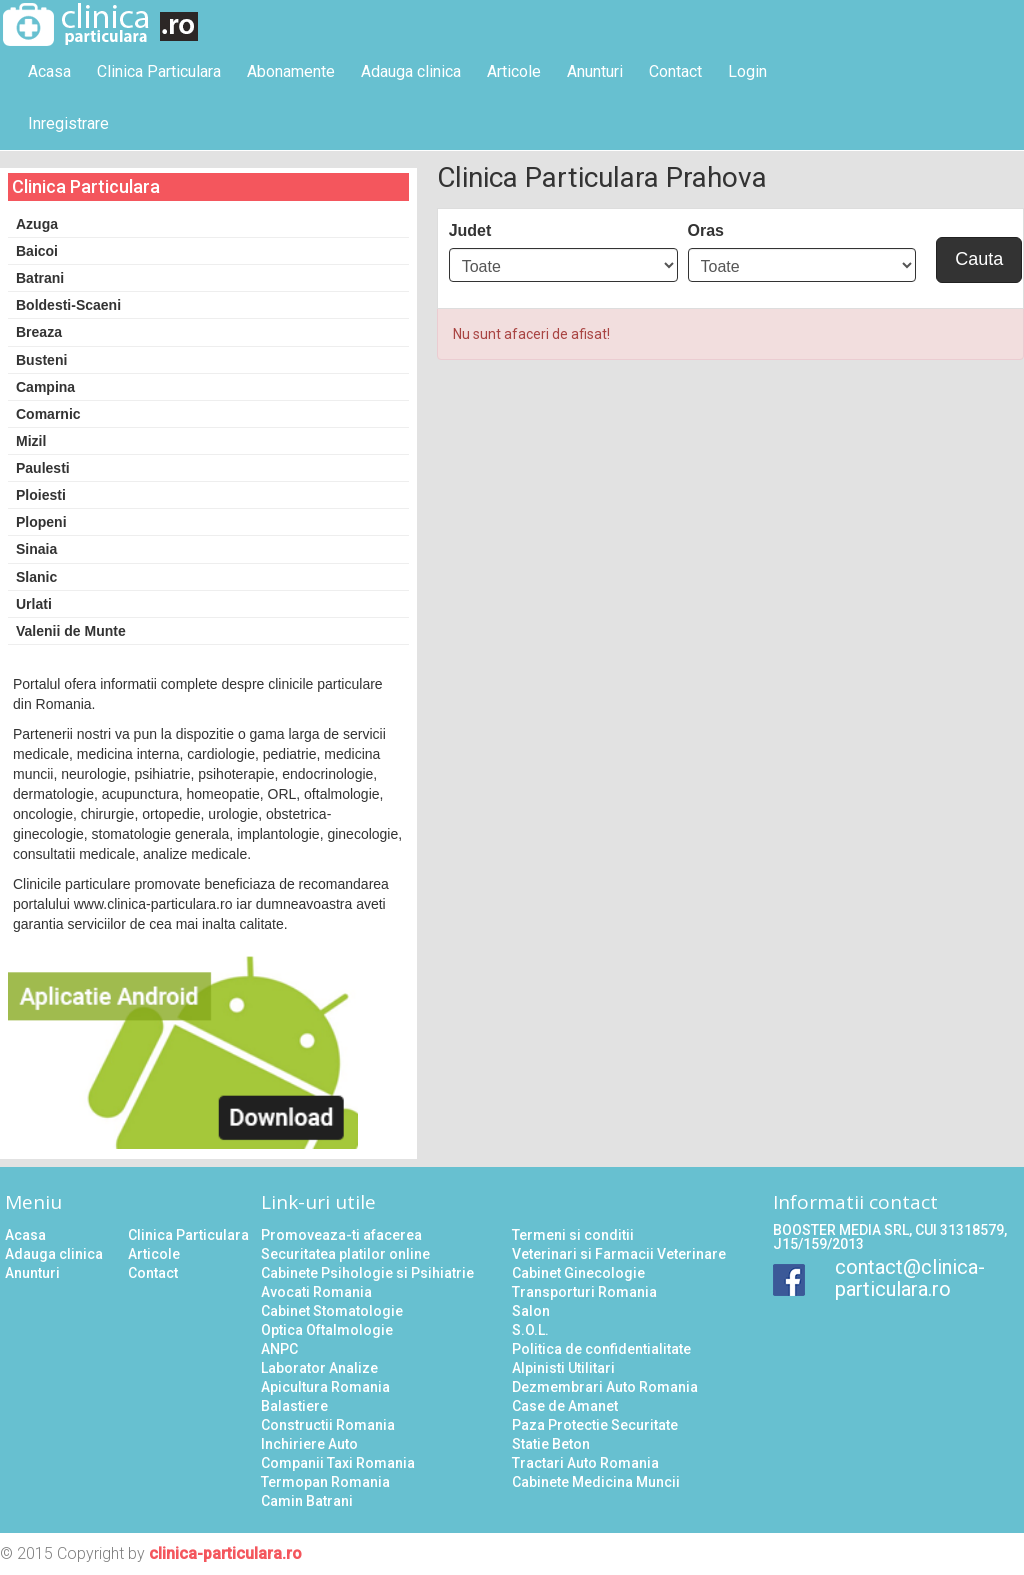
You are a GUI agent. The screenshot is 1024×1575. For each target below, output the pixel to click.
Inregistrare (68, 123)
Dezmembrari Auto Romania (605, 1387)
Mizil (31, 441)
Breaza (39, 332)
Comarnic (48, 414)
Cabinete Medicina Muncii (596, 1482)
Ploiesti (41, 495)
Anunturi (595, 71)
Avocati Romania (316, 1292)
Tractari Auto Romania (585, 1463)
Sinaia (36, 549)
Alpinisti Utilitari (563, 1368)
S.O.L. (530, 1330)
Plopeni (41, 522)
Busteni (41, 360)
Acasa (49, 71)
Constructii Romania (328, 1425)
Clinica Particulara (159, 71)
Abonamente (291, 71)
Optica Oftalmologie (327, 1330)
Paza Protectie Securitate (595, 1425)
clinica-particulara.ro (225, 1553)
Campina (45, 387)
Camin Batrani (307, 1501)
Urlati (34, 604)
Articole (514, 71)
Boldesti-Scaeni (68, 305)
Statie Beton (551, 1444)
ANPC (279, 1349)
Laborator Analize (319, 1368)
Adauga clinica (411, 71)
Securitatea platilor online (345, 1254)
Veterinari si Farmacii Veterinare (619, 1254)
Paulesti (43, 468)
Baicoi (37, 251)
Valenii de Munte (71, 631)
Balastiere (294, 1406)
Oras (706, 230)
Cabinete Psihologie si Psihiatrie (367, 1273)
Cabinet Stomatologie (332, 1311)
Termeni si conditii (573, 1235)
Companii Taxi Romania (338, 1463)
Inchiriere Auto (309, 1444)
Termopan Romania (325, 1482)
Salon (531, 1311)
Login (747, 71)
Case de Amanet (565, 1406)
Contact (675, 71)
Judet (470, 230)
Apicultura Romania (325, 1387)
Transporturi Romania (584, 1292)
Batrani (40, 278)
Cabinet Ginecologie (578, 1273)
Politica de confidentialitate (601, 1349)
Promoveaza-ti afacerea (341, 1235)
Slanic (36, 577)
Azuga (37, 224)
